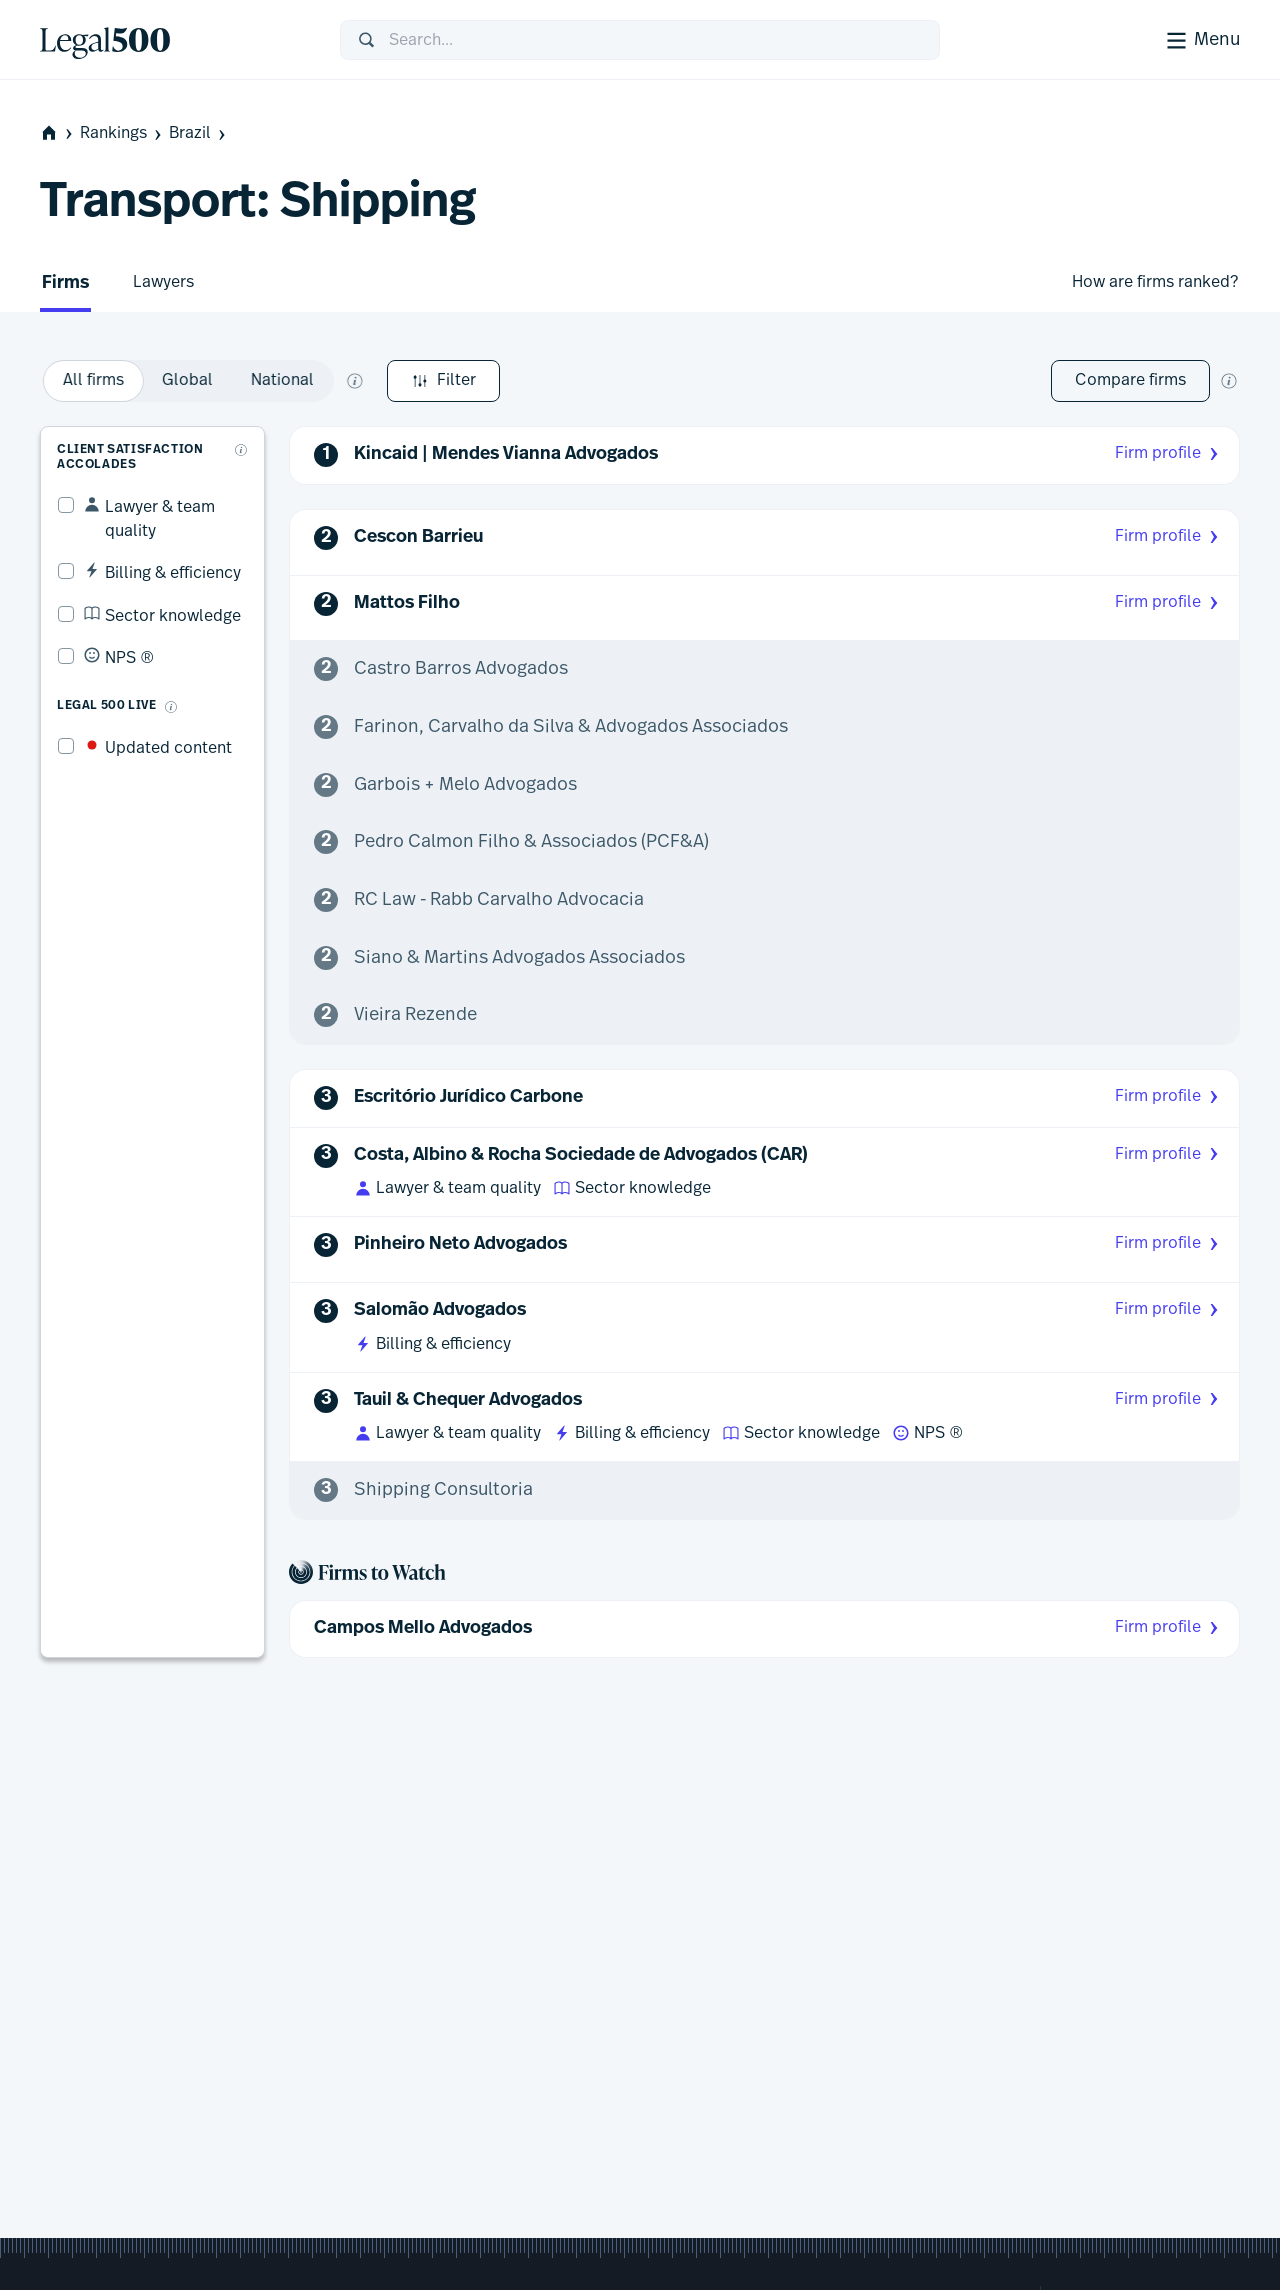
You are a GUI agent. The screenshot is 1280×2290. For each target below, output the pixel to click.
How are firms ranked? (1155, 282)
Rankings (122, 133)
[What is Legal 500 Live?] (154, 666)
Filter (96, 381)
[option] (340, 381)
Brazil (199, 133)
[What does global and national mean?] (602, 381)
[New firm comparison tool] (1229, 381)
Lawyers (163, 282)
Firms (65, 283)
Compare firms (1130, 380)
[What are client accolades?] (245, 433)
